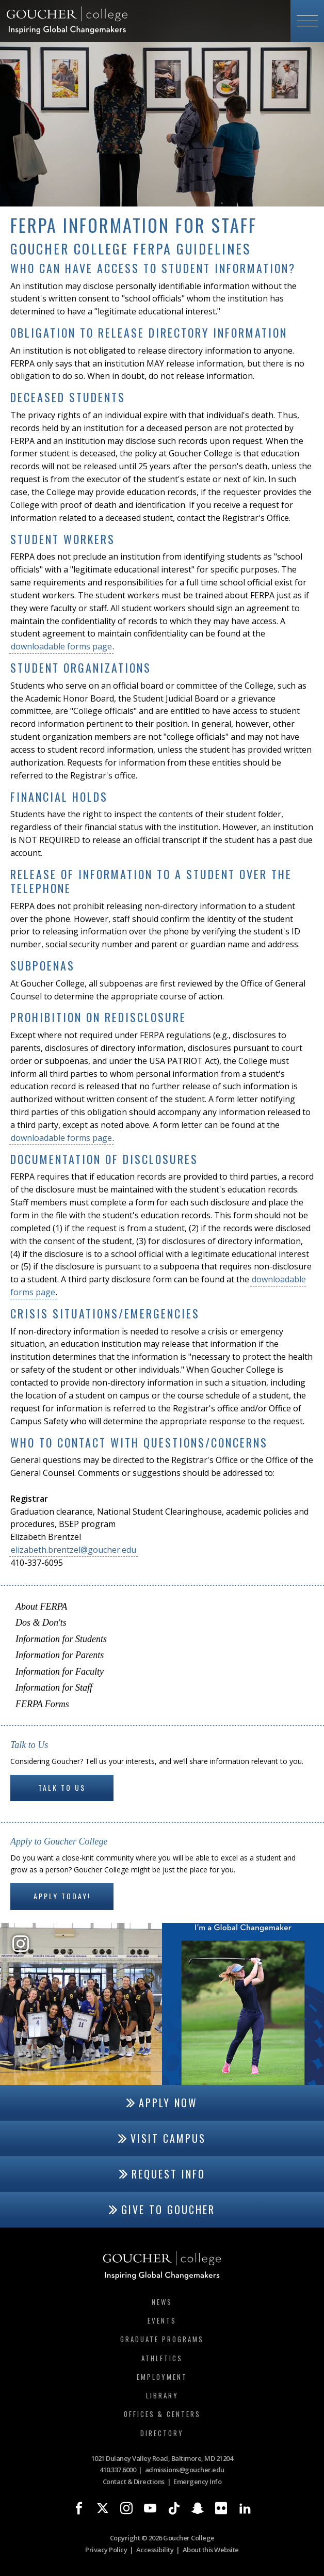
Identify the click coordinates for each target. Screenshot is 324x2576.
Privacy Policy (106, 2549)
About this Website (211, 2549)
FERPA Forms (42, 1704)
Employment (162, 2377)
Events (162, 2320)
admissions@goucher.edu (184, 2469)
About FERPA (41, 1606)
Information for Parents (59, 1655)
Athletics (162, 2358)
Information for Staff (53, 1687)
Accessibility (155, 2549)
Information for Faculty (59, 1671)
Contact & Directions (134, 2481)
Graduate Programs (162, 2339)
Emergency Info (197, 2481)
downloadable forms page (61, 646)
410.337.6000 (118, 2469)
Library (162, 2395)
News (162, 2302)
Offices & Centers (162, 2414)
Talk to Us (62, 1787)
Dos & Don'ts (41, 1622)
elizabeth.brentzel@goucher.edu (73, 1549)
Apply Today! (62, 1895)
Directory (162, 2433)
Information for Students (61, 1639)
